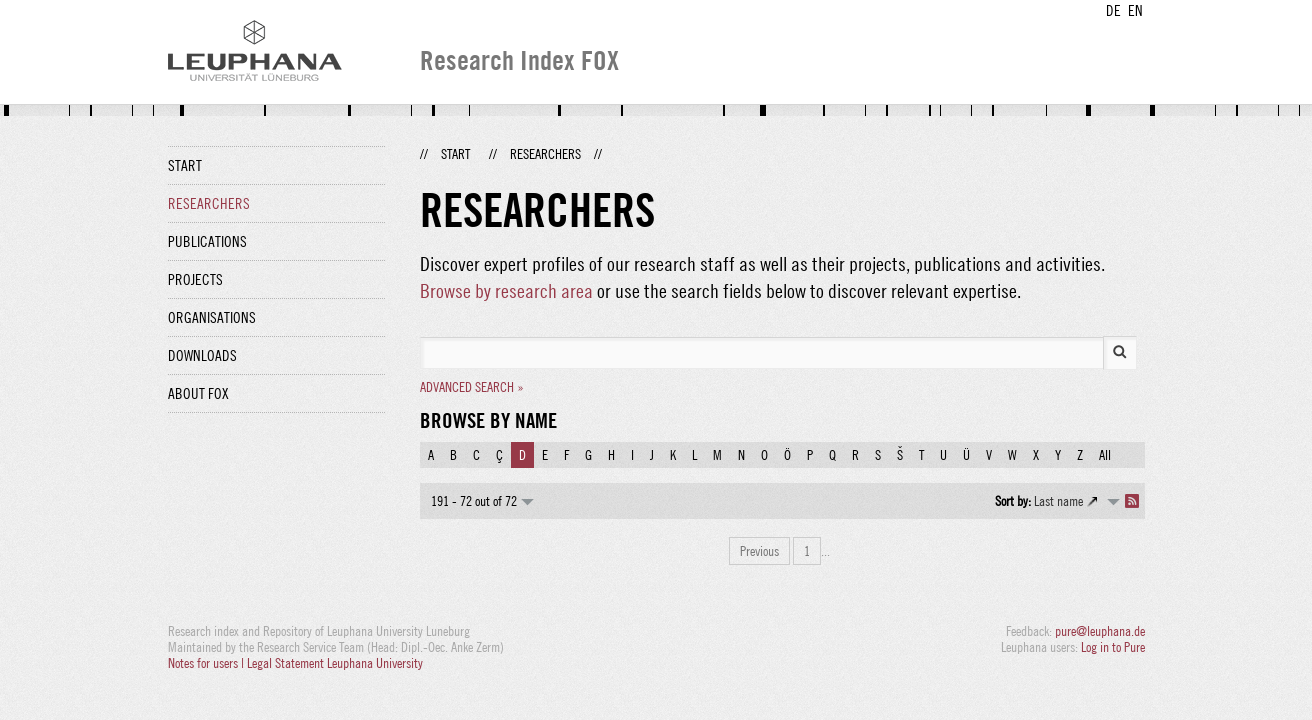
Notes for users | (207, 663)
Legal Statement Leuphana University (335, 663)
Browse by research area (506, 290)
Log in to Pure (1113, 647)
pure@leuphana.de (1100, 631)
